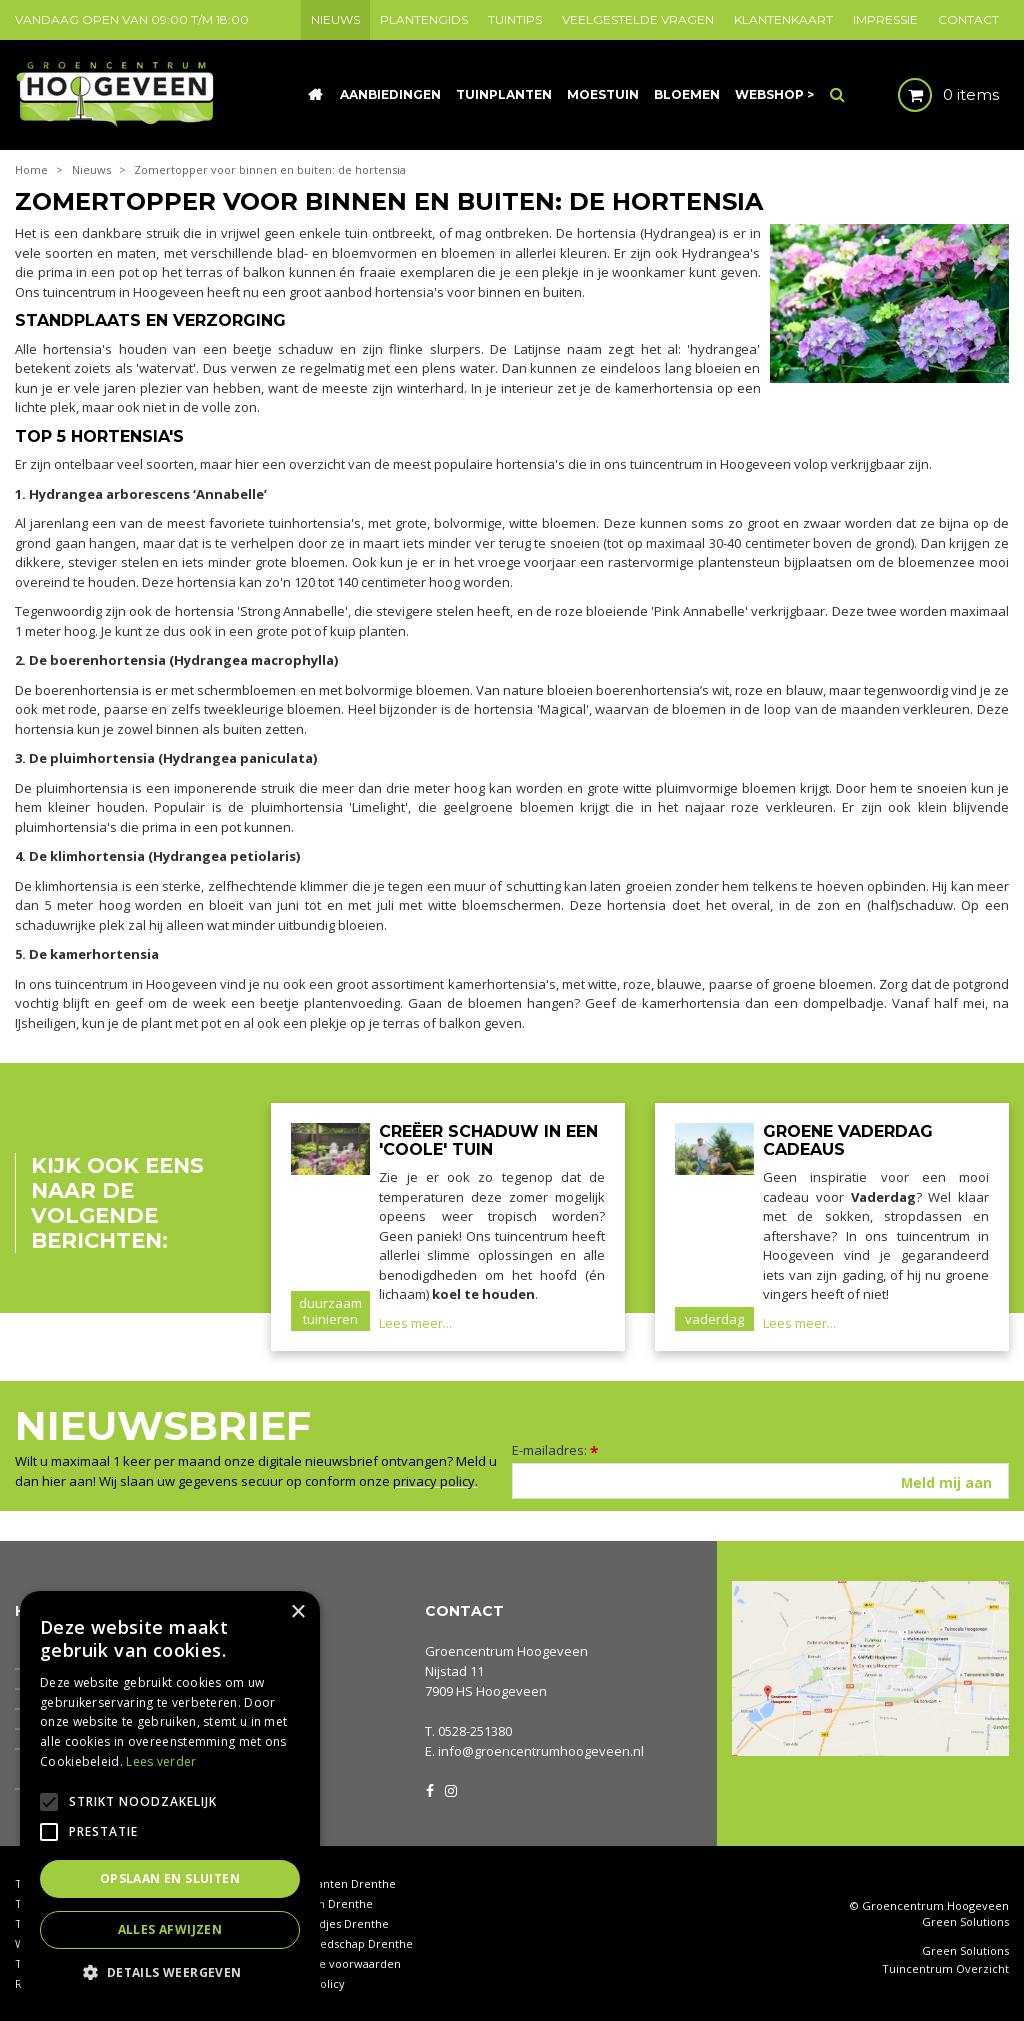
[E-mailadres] (760, 1481)
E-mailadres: (555, 1450)
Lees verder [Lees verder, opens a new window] (161, 1761)
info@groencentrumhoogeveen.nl (541, 1751)
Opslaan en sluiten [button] (170, 1878)
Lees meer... (415, 1323)
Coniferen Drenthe (322, 1903)
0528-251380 (475, 1731)
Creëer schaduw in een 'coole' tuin (488, 1140)
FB (430, 1789)
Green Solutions (965, 1921)
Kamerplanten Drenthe (333, 1883)
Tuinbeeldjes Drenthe (330, 1923)
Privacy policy (308, 1983)
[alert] (170, 1796)
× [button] (297, 1612)
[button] (170, 1971)
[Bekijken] (931, 95)
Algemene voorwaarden (336, 1963)
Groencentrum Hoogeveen (506, 1651)
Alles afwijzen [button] (170, 1929)
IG (450, 1789)
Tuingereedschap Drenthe (342, 1943)
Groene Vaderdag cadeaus (848, 1140)
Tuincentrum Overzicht (945, 1969)
